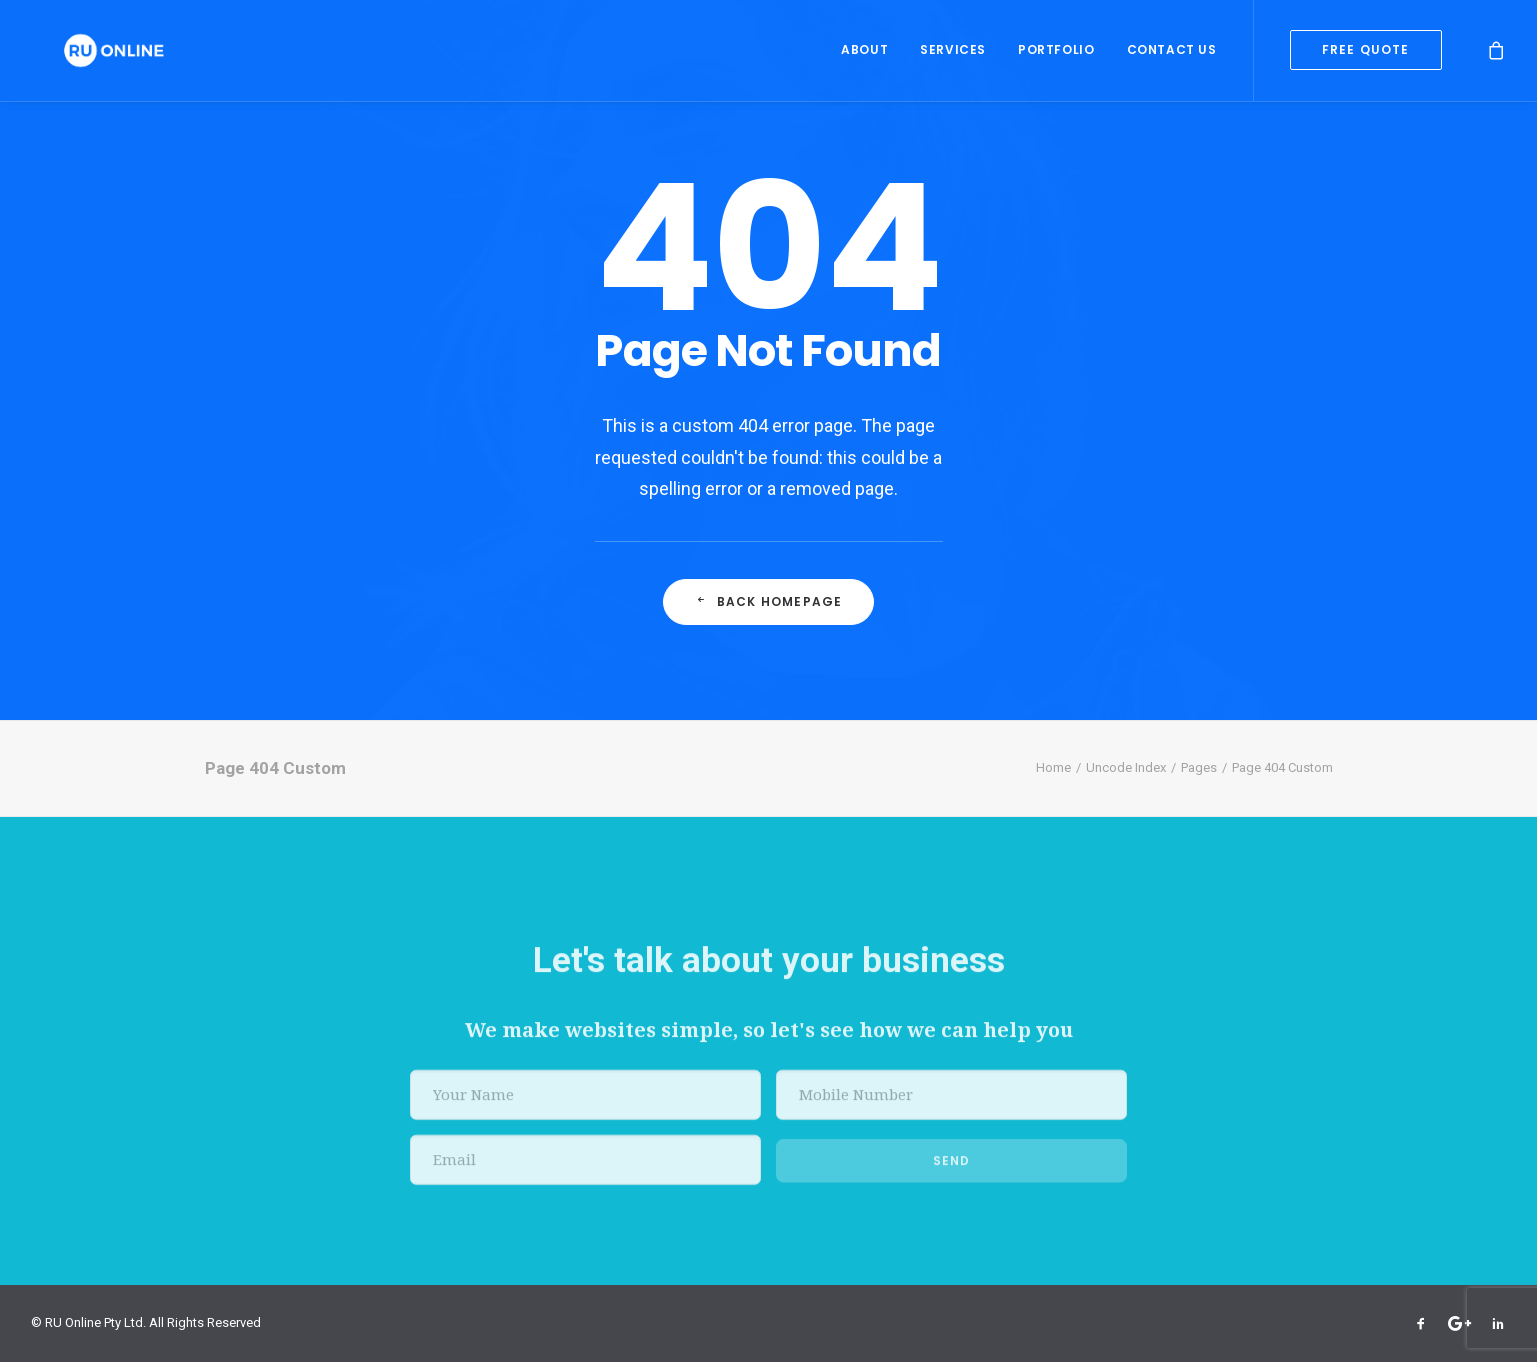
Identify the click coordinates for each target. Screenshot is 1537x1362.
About (864, 54)
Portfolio (1056, 54)
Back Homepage (769, 601)
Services (953, 54)
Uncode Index (1126, 767)
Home (1053, 767)
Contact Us (1172, 54)
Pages (1199, 767)
